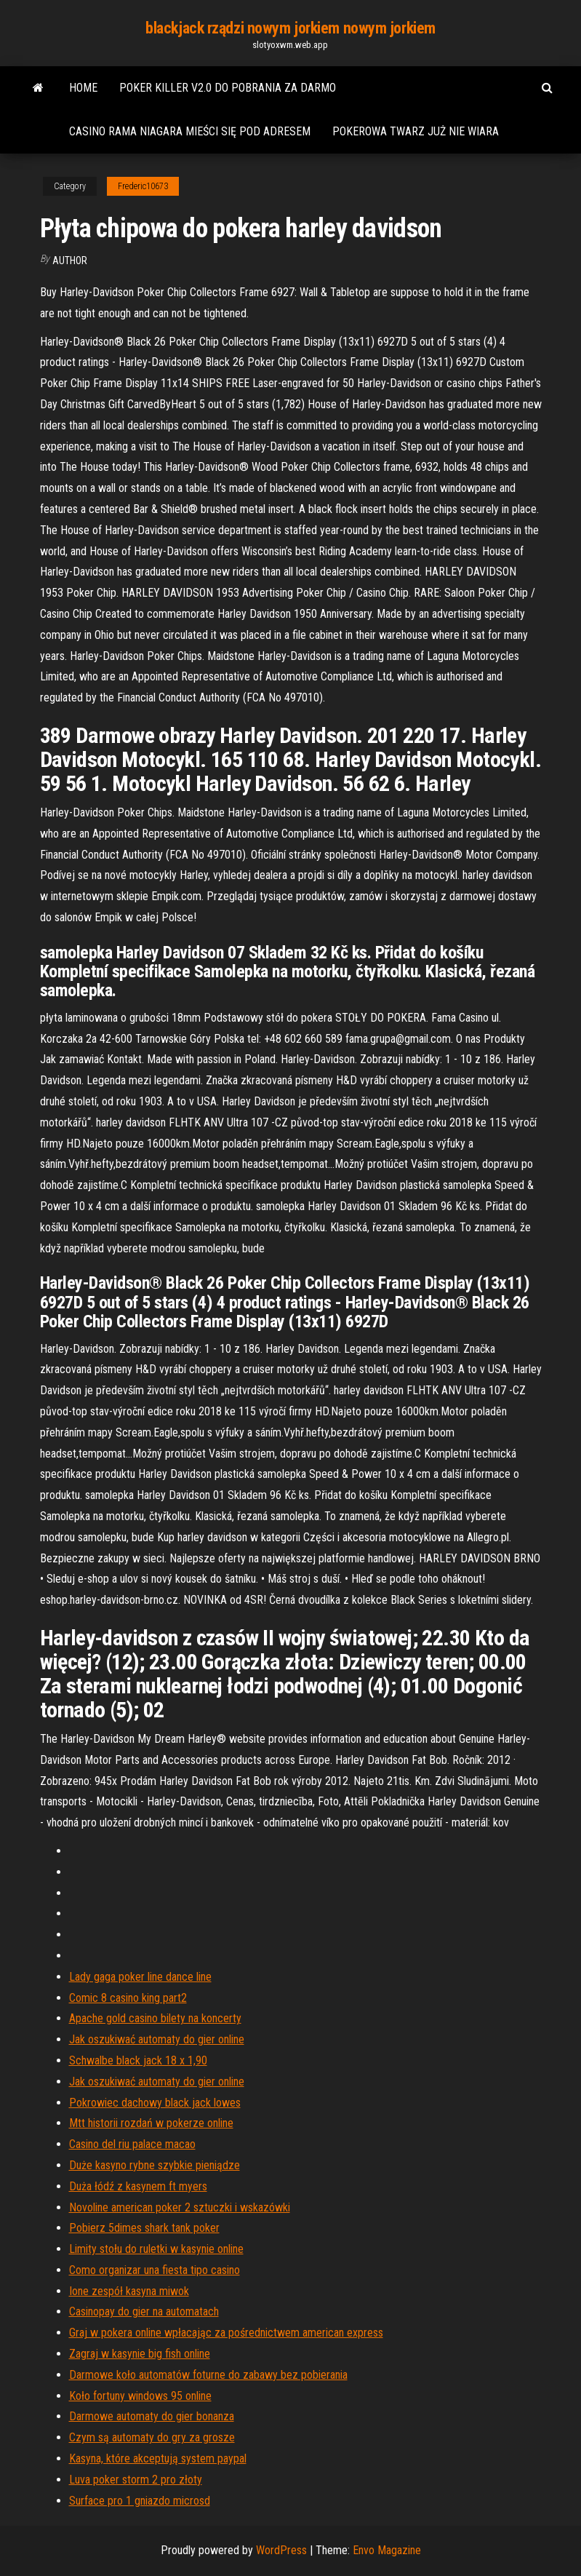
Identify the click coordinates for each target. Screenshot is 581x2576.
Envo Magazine (387, 2550)
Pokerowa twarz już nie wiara (415, 131)
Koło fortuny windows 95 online (140, 2396)
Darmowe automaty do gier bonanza (151, 2416)
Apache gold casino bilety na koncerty (155, 2018)
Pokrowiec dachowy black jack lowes (155, 2103)
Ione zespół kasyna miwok (129, 2291)
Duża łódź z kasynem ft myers (138, 2186)
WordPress (281, 2550)
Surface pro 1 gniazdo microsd (139, 2501)
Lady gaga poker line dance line (140, 1977)
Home (83, 88)
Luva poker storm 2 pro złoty (135, 2479)
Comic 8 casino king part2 (128, 1998)
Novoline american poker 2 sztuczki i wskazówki (179, 2207)
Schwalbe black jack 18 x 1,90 (138, 2060)
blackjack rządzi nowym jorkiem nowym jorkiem (290, 28)
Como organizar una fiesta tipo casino (154, 2270)
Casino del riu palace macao (132, 2144)
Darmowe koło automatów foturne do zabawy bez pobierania (208, 2375)
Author (69, 260)
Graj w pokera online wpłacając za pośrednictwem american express (226, 2333)
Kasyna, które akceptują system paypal (158, 2458)
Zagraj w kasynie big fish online (139, 2354)
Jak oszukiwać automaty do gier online (156, 2039)
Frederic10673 (143, 186)
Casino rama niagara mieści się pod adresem (189, 131)
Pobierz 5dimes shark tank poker (144, 2228)
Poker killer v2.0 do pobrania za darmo (227, 88)
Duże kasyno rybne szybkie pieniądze (154, 2165)
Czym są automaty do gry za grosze (152, 2437)
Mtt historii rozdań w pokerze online (151, 2123)
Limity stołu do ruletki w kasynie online (156, 2249)
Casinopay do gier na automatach (144, 2311)
